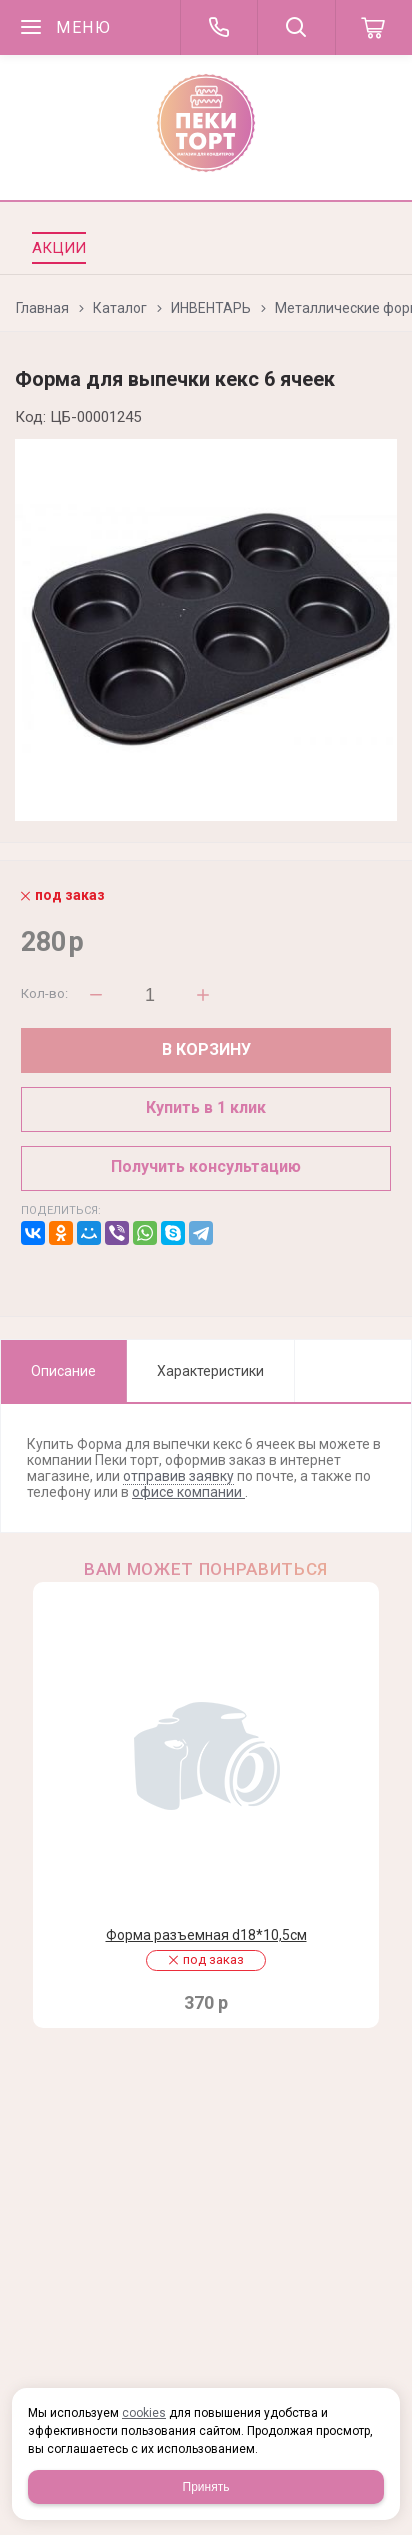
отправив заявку (178, 1476)
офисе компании (188, 1492)
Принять (206, 2487)
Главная (42, 308)
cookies (144, 2413)
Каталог (120, 308)
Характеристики (210, 1371)
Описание (63, 1371)
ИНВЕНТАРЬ (211, 308)
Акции (59, 248)
